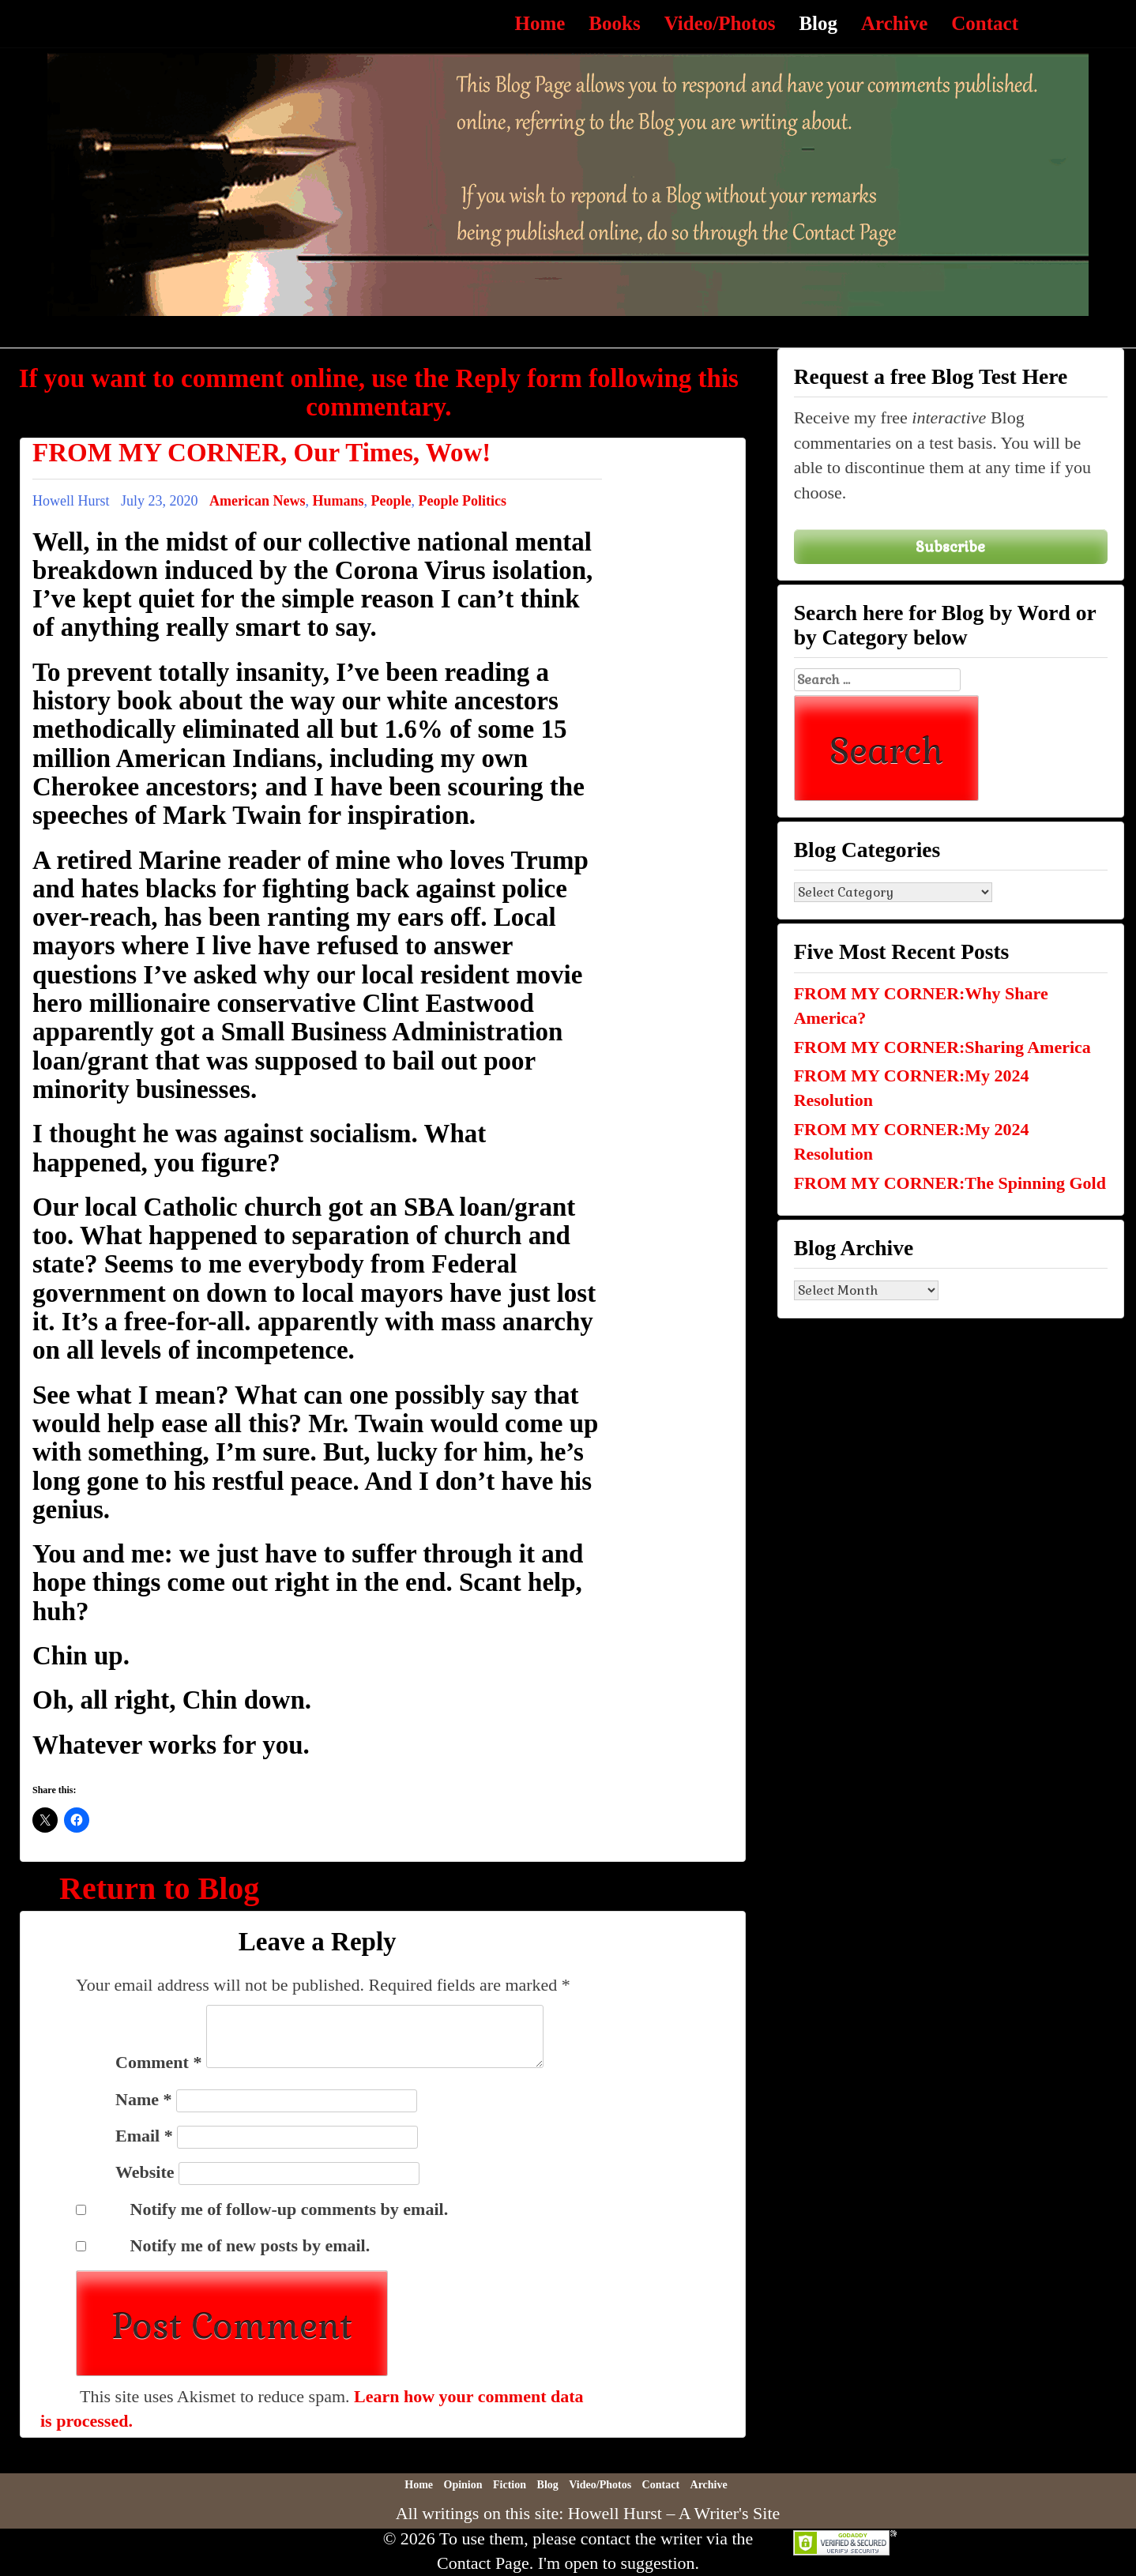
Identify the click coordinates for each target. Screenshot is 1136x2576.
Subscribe (950, 546)
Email (144, 2135)
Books (614, 23)
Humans (337, 501)
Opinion (463, 2485)
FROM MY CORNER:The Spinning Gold (950, 1183)
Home (539, 23)
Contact (984, 23)
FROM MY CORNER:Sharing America (942, 1047)
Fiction (509, 2485)
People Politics (462, 501)
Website (145, 2172)
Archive (894, 23)
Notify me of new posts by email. (250, 2245)
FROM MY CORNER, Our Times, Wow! (261, 452)
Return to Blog (159, 1888)
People (391, 501)
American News (257, 501)
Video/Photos (720, 23)
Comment (158, 2062)
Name (143, 2099)
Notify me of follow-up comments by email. (289, 2209)
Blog (818, 23)
